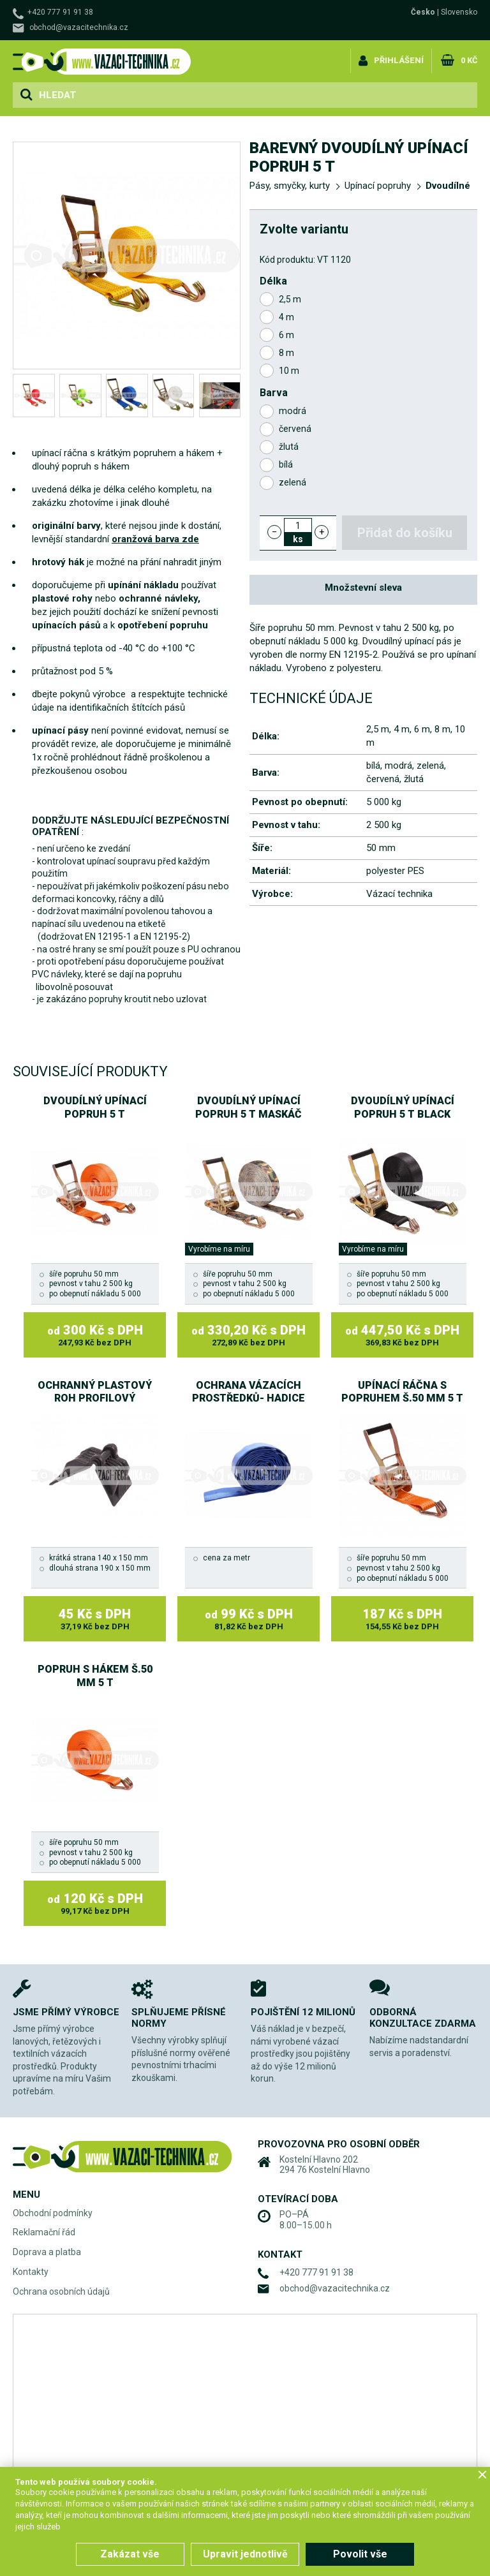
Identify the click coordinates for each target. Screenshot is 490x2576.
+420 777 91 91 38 (60, 12)
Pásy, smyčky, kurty (289, 185)
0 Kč (468, 59)
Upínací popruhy (378, 185)
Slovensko (459, 12)
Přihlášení (398, 59)
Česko (423, 12)
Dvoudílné (448, 185)
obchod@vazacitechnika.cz (78, 27)
